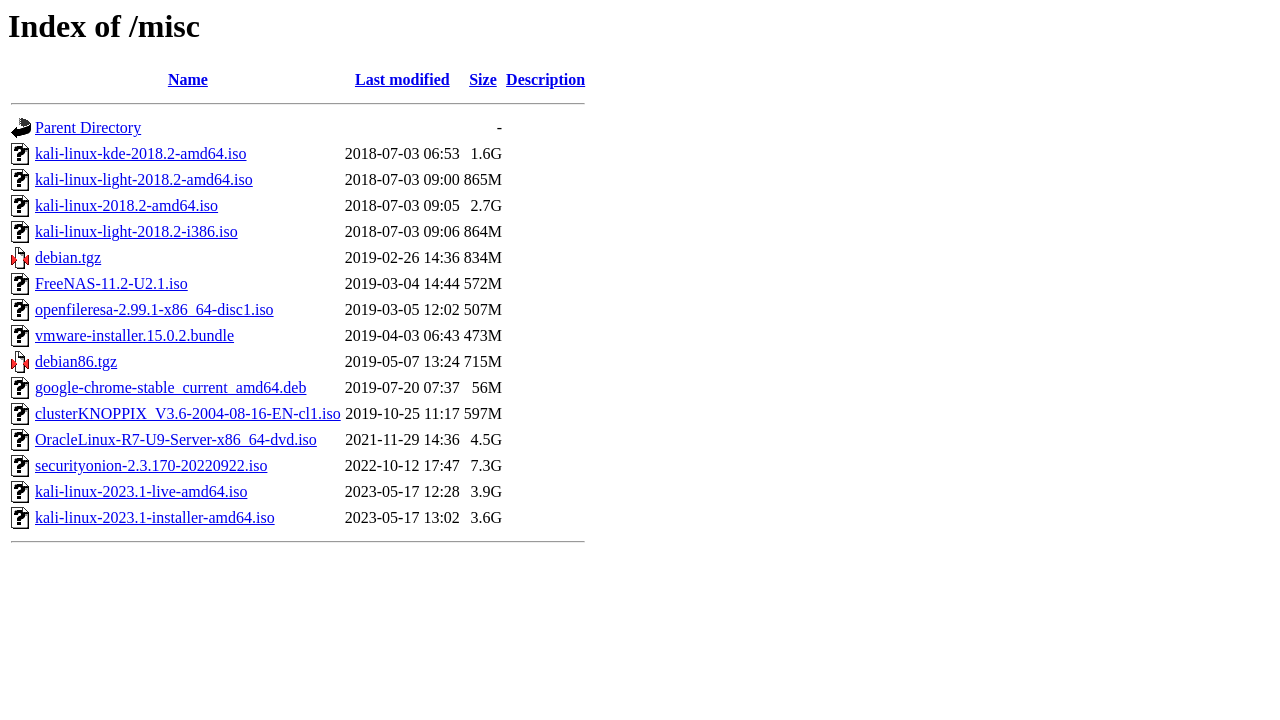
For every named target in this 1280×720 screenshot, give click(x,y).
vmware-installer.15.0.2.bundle (134, 335)
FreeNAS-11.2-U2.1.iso (111, 283)
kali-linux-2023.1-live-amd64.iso (141, 491)
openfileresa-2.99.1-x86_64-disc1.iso (154, 309)
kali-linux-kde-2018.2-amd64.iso (141, 153)
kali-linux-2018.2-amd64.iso (126, 205)
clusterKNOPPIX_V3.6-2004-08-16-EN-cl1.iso (188, 413)
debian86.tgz (76, 361)
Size (483, 79)
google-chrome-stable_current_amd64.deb (170, 387)
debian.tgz (68, 257)
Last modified (402, 79)
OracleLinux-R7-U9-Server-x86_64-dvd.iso (176, 439)
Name (188, 79)
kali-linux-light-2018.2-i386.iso (136, 231)
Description (545, 79)
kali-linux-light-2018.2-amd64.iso (144, 179)
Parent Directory (88, 127)
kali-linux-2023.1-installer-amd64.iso (155, 517)
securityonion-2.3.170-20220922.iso (151, 465)
